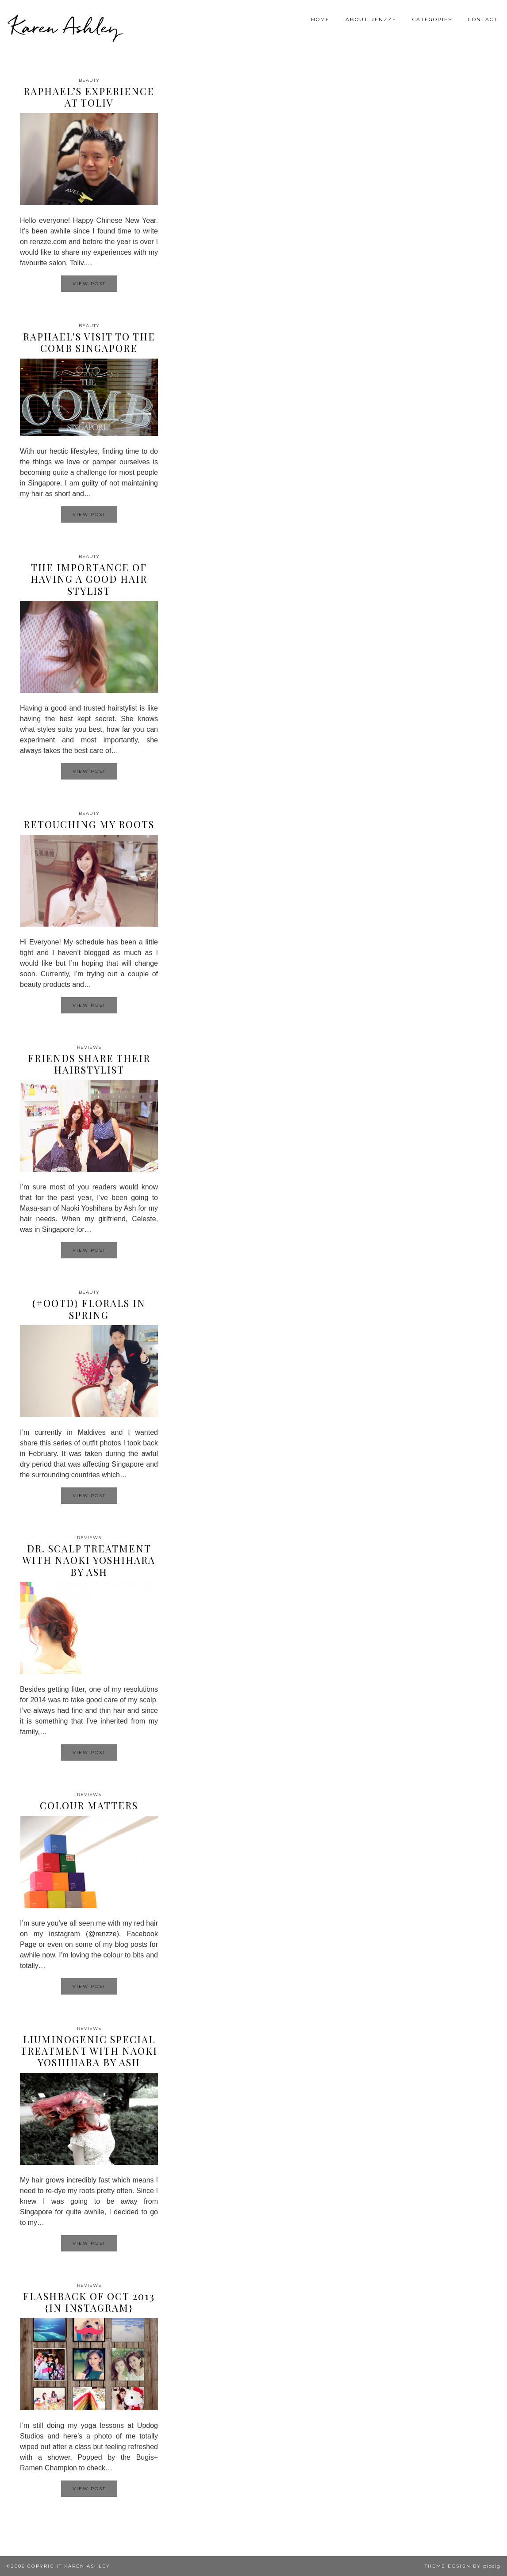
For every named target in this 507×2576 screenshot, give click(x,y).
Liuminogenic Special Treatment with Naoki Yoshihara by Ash (88, 2051)
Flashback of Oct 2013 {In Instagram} (89, 2301)
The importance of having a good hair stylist (89, 579)
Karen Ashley (65, 26)
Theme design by (462, 2566)
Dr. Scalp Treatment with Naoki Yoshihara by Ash (89, 1560)
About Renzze (371, 19)
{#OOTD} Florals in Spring (89, 1308)
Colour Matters (89, 1805)
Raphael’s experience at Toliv (88, 96)
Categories (432, 19)
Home (320, 19)
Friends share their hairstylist (89, 1063)
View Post (89, 284)
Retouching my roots (88, 824)
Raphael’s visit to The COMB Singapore (89, 342)
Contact (483, 19)
